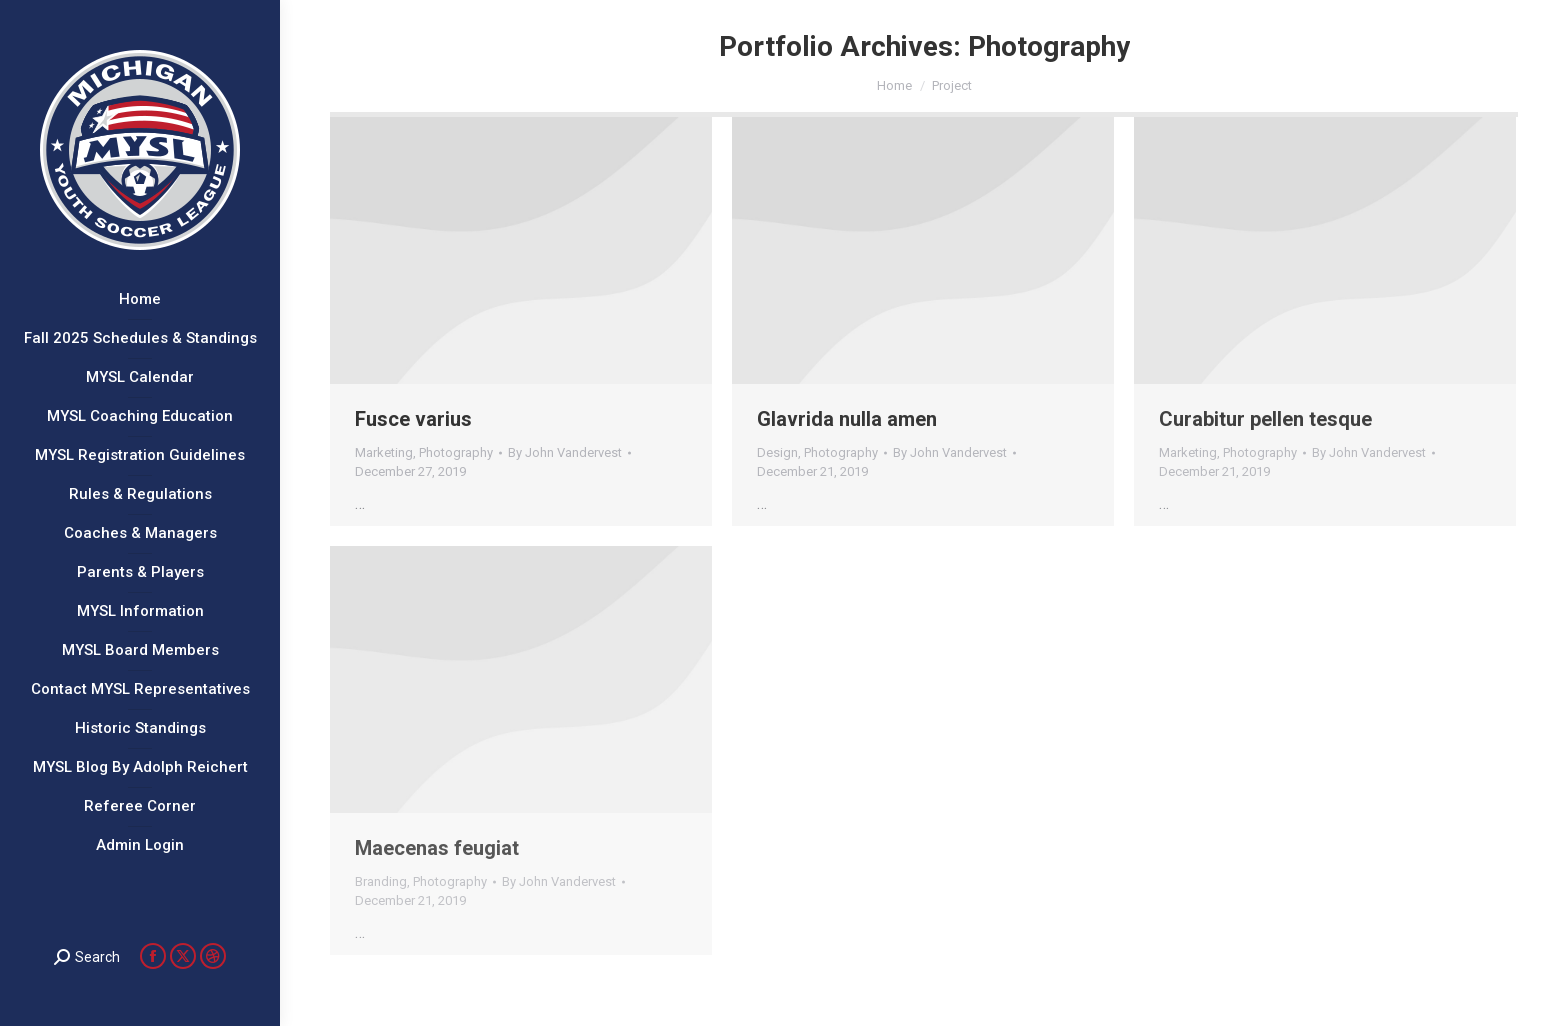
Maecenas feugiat (437, 848)
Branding (381, 881)
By (565, 452)
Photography (456, 452)
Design (777, 452)
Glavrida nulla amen (847, 419)
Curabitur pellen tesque (1265, 419)
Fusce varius (413, 419)
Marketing (384, 452)
